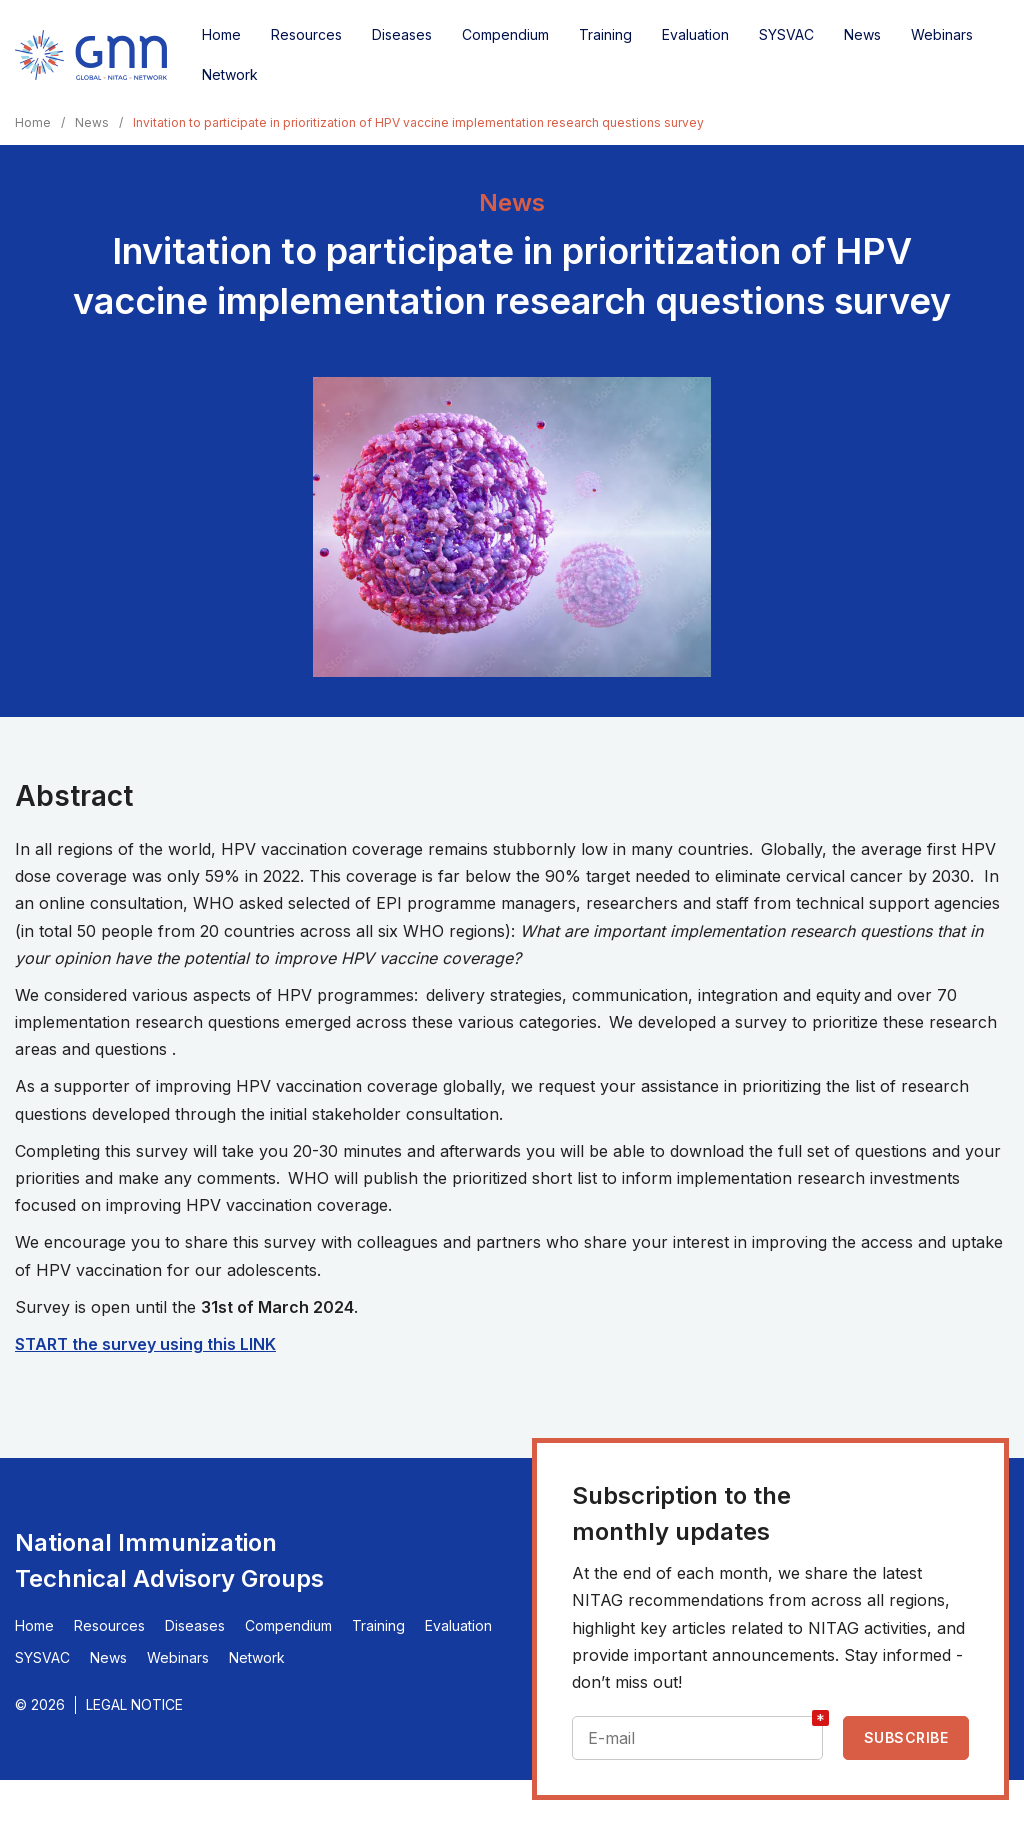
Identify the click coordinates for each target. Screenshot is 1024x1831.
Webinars (942, 34)
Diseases (402, 34)
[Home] (91, 55)
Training (605, 34)
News (862, 34)
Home (221, 34)
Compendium (505, 34)
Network (230, 74)
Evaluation (695, 34)
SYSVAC (786, 34)
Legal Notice (134, 1704)
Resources (306, 34)
